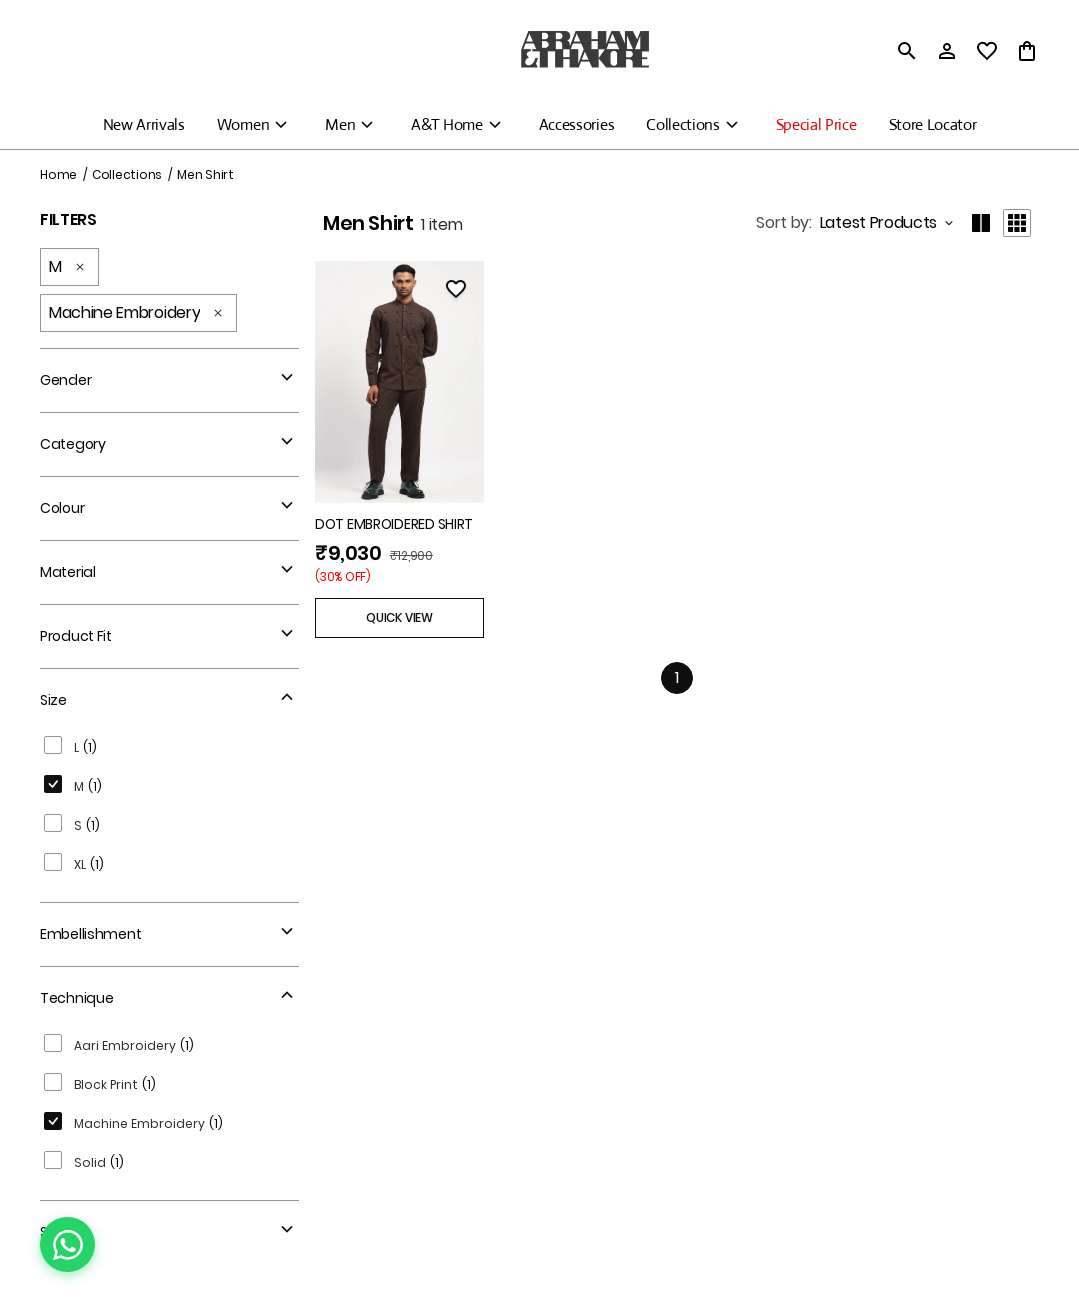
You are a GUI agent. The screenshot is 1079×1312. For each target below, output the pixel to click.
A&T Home (446, 124)
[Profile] (947, 51)
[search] (907, 51)
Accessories (576, 124)
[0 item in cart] (1027, 51)
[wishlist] (987, 51)
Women (243, 124)
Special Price (816, 124)
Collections (682, 124)
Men (340, 124)
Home (58, 174)
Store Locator (933, 124)
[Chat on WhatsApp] (67, 1244)
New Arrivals (144, 124)
